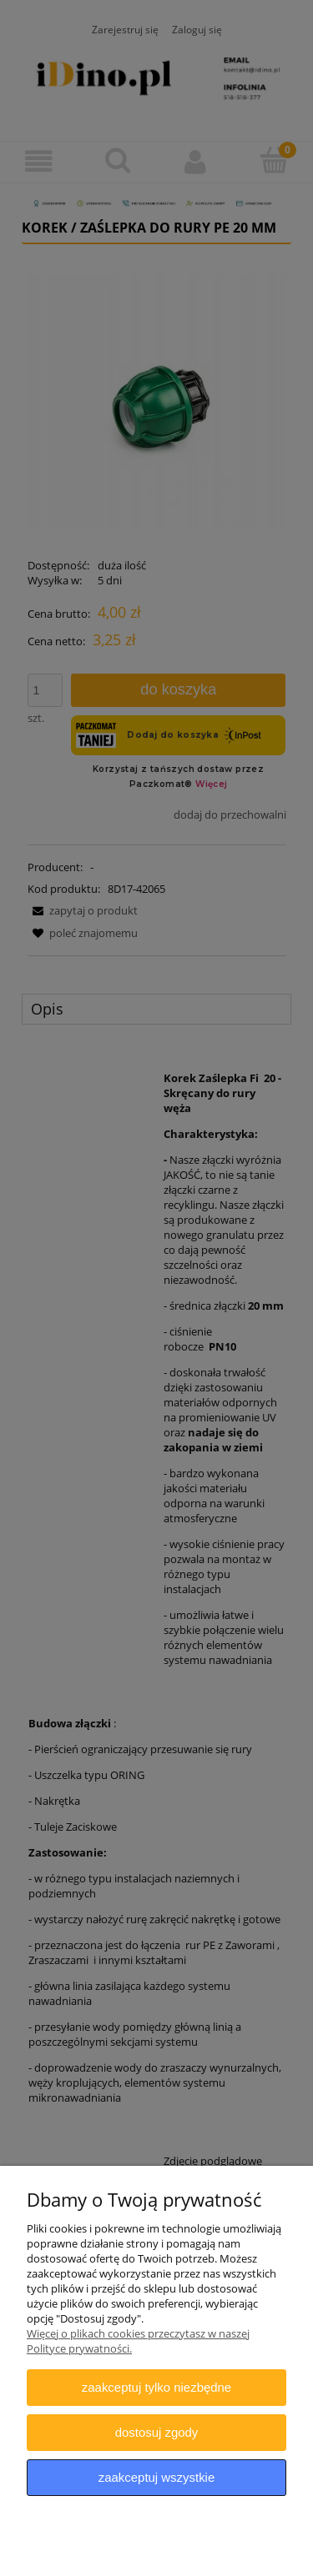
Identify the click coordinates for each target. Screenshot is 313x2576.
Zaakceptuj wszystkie (156, 2477)
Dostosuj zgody (157, 2432)
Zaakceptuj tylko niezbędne (156, 2387)
